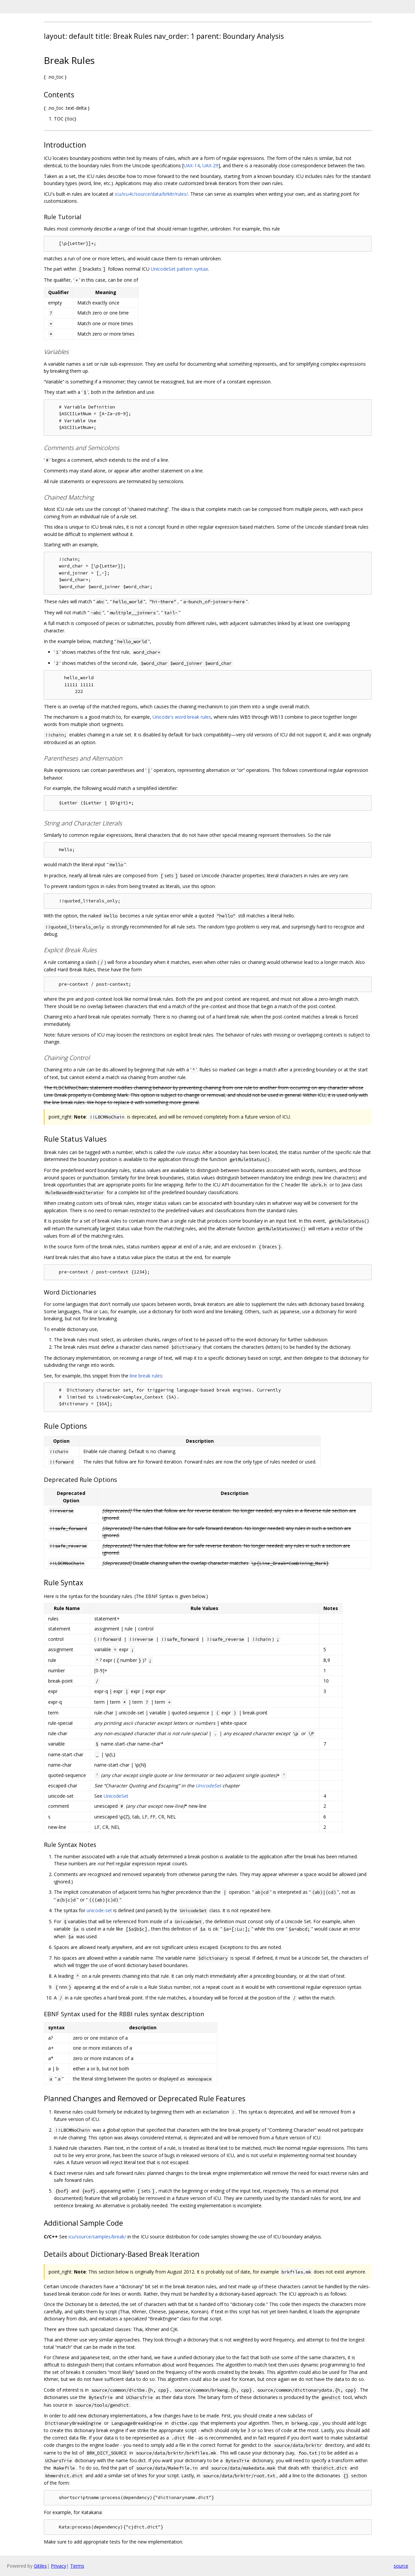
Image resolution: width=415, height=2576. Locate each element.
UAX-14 (192, 165)
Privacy (58, 2566)
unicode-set (99, 1910)
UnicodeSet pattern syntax (179, 269)
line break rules (146, 1375)
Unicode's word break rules (181, 717)
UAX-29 (210, 165)
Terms (77, 2566)
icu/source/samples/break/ (97, 2236)
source (401, 2566)
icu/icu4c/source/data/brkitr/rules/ (151, 194)
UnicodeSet (208, 1785)
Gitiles (40, 2566)
